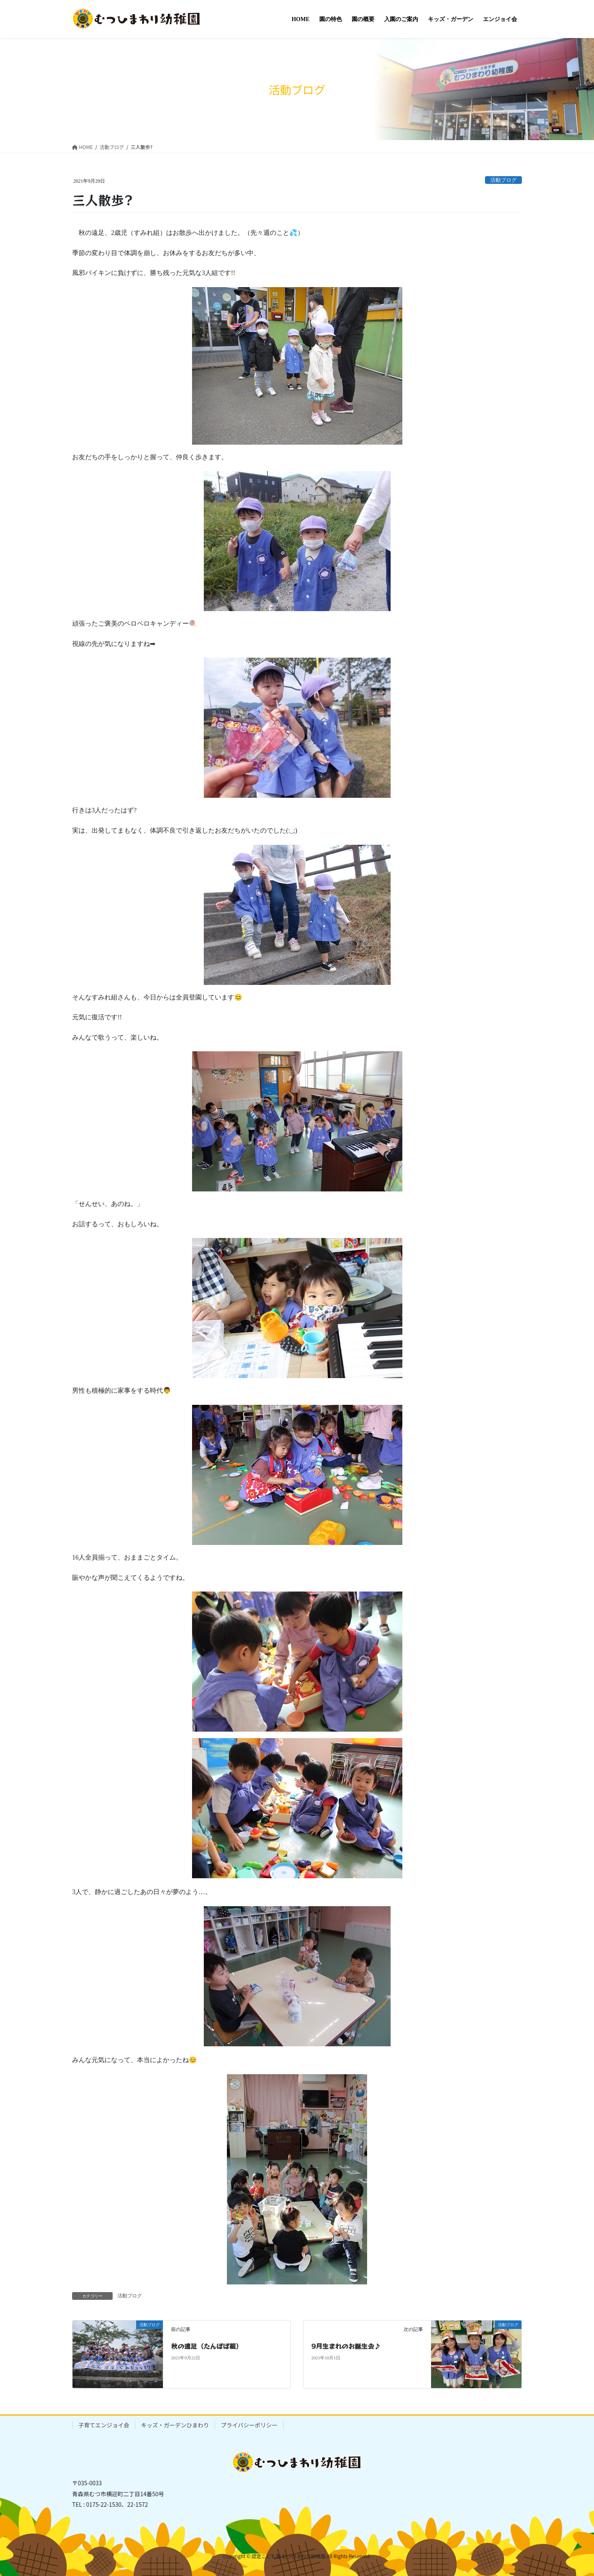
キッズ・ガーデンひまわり (175, 2425)
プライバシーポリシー (249, 2425)
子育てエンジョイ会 (103, 2425)
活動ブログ (503, 180)
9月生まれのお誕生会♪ (345, 2346)
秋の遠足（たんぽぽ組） (206, 2346)
